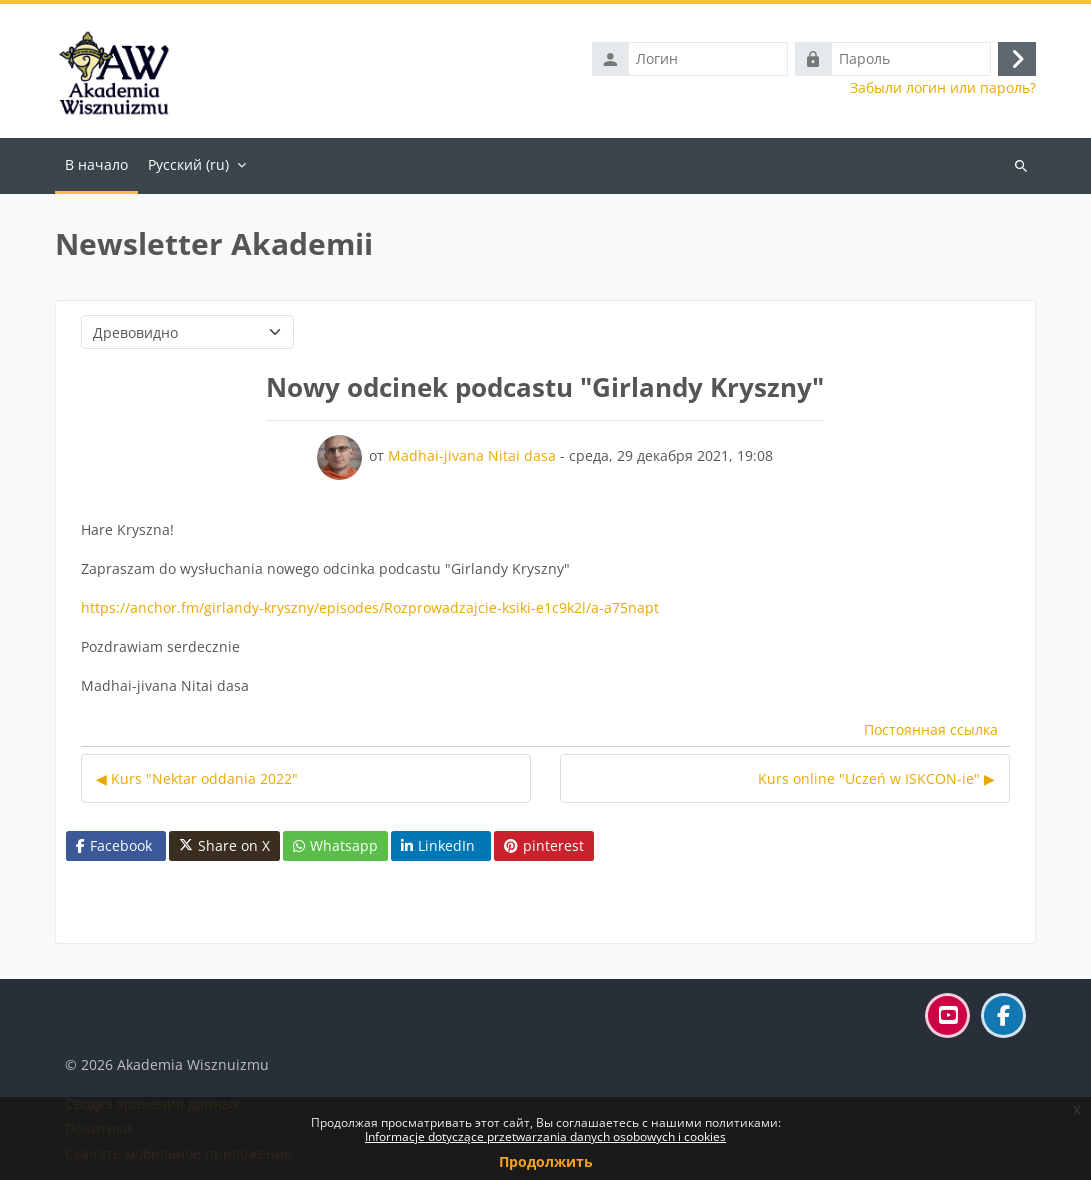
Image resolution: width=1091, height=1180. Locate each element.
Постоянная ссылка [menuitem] (931, 729)
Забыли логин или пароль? (943, 88)
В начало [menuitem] (96, 164)
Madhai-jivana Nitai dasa (472, 455)
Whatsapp (335, 845)
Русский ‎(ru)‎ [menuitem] (188, 164)
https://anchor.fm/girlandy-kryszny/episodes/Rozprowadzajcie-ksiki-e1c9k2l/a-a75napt (370, 607)
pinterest (544, 845)
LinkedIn (438, 845)
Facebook (114, 845)
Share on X (224, 846)
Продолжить (546, 1161)
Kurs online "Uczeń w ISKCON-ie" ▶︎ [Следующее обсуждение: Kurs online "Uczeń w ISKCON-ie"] (876, 778)
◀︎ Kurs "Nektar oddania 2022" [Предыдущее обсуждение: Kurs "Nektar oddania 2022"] (197, 778)
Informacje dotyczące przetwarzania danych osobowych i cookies (545, 1136)
